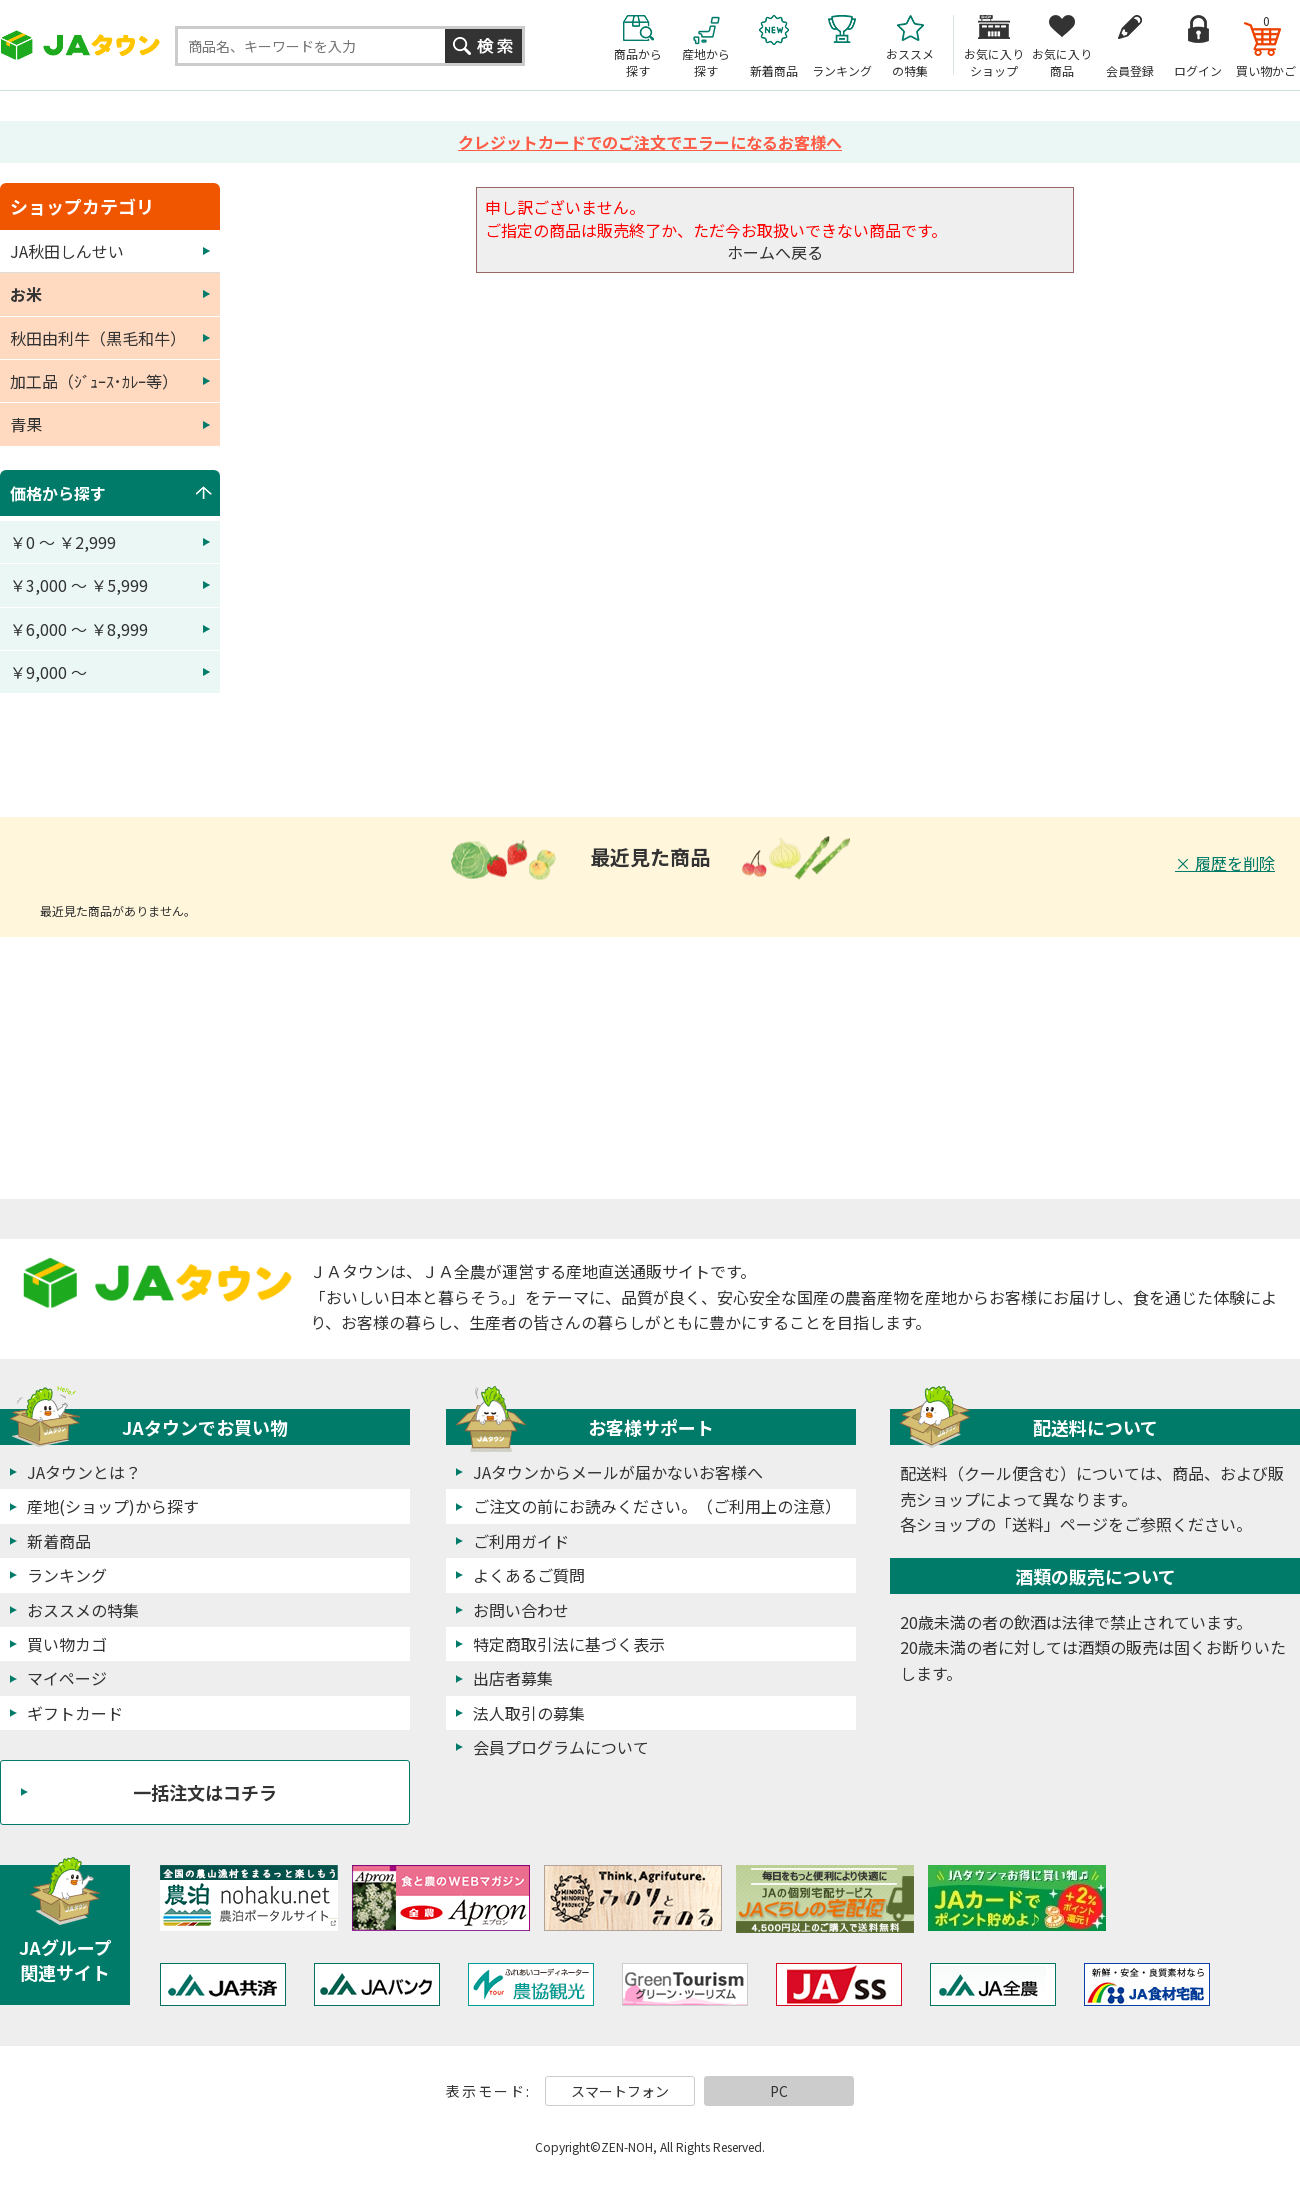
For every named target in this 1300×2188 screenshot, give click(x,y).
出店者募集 (513, 1678)
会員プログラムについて (561, 1747)
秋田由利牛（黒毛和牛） (98, 338)
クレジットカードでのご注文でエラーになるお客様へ (650, 142)
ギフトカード (75, 1713)
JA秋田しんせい (67, 251)
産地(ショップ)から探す (113, 1506)
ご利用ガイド (521, 1541)
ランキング (67, 1575)
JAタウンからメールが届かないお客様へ (618, 1472)
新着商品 (59, 1541)
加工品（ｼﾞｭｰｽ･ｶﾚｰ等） (94, 381)
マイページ (67, 1678)
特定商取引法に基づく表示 (569, 1644)
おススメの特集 (83, 1610)
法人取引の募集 (529, 1713)
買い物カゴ (67, 1644)
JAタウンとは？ (84, 1472)
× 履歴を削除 (1225, 863)
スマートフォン (620, 2091)
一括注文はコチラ (205, 1792)
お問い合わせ (521, 1610)
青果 (26, 424)
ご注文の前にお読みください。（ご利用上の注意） (657, 1506)
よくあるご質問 (529, 1575)
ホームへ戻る (775, 252)
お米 (26, 294)
